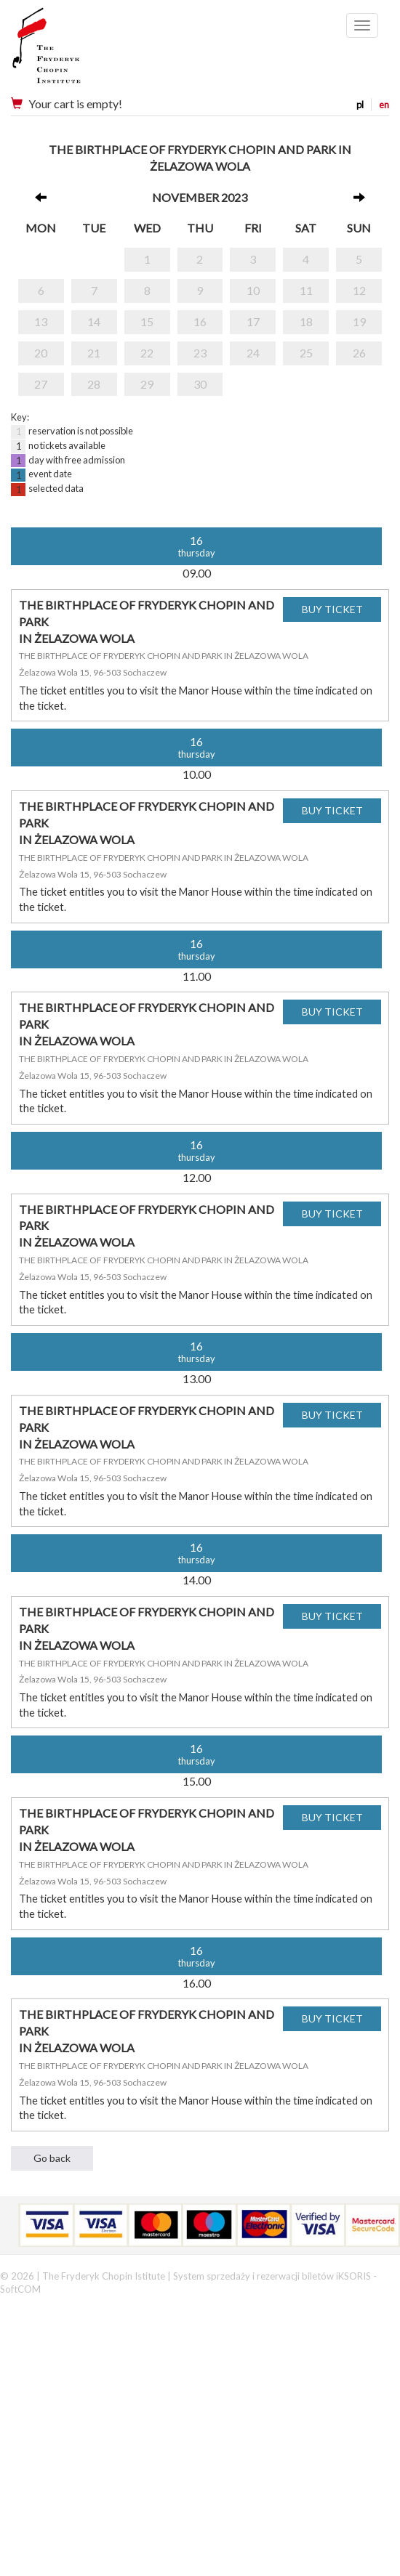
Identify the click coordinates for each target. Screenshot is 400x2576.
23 (200, 353)
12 (359, 290)
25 (306, 353)
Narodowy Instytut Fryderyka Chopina (74, 50)
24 (253, 353)
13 (40, 321)
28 (93, 384)
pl (360, 104)
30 (200, 384)
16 (200, 321)
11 (306, 290)
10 (253, 290)
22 (146, 353)
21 (93, 353)
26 (359, 353)
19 (359, 321)
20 (40, 353)
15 (146, 321)
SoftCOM (20, 2289)
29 (146, 384)
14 (93, 321)
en (384, 104)
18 (306, 321)
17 (253, 321)
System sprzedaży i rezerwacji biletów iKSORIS (272, 2276)
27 (40, 384)
